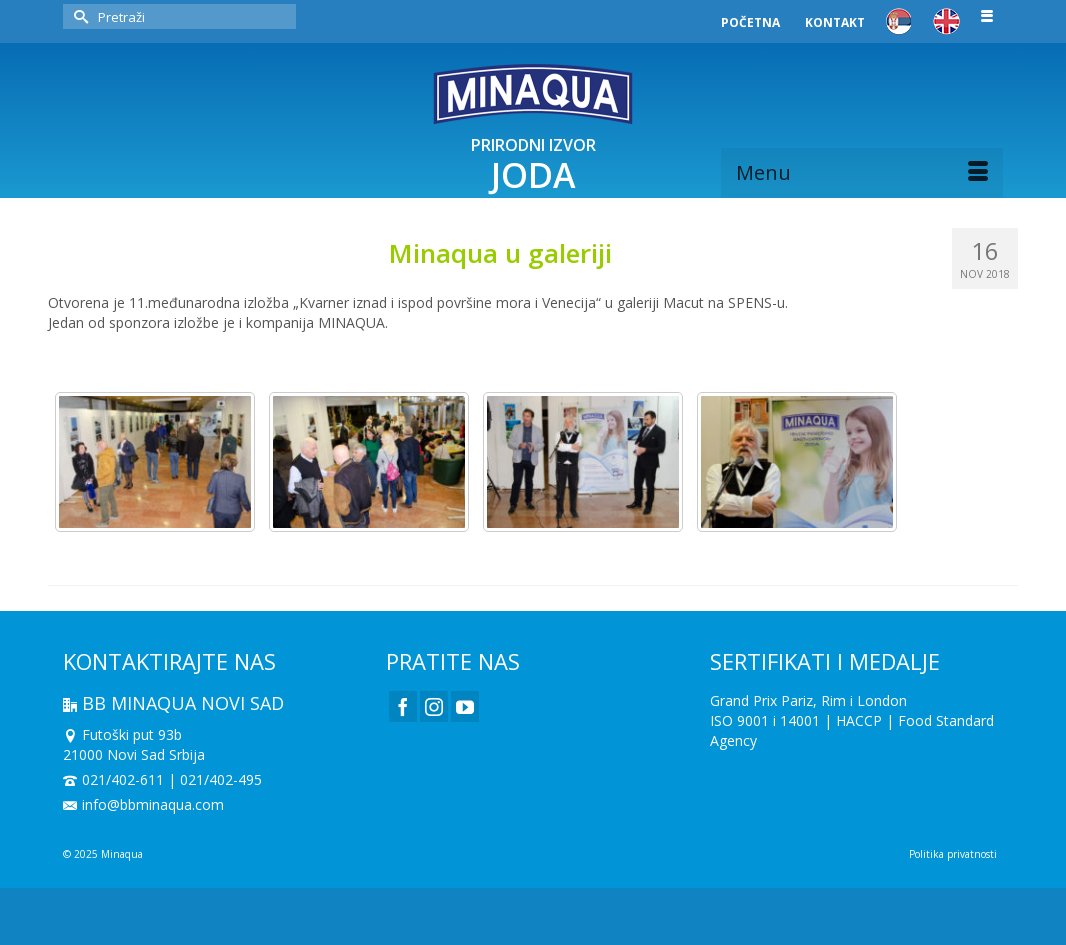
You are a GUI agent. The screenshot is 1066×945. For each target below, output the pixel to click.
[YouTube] (465, 706)
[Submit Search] (78, 16)
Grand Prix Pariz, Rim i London (808, 700)
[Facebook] (403, 706)
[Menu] (862, 173)
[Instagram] (434, 706)
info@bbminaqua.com (143, 804)
